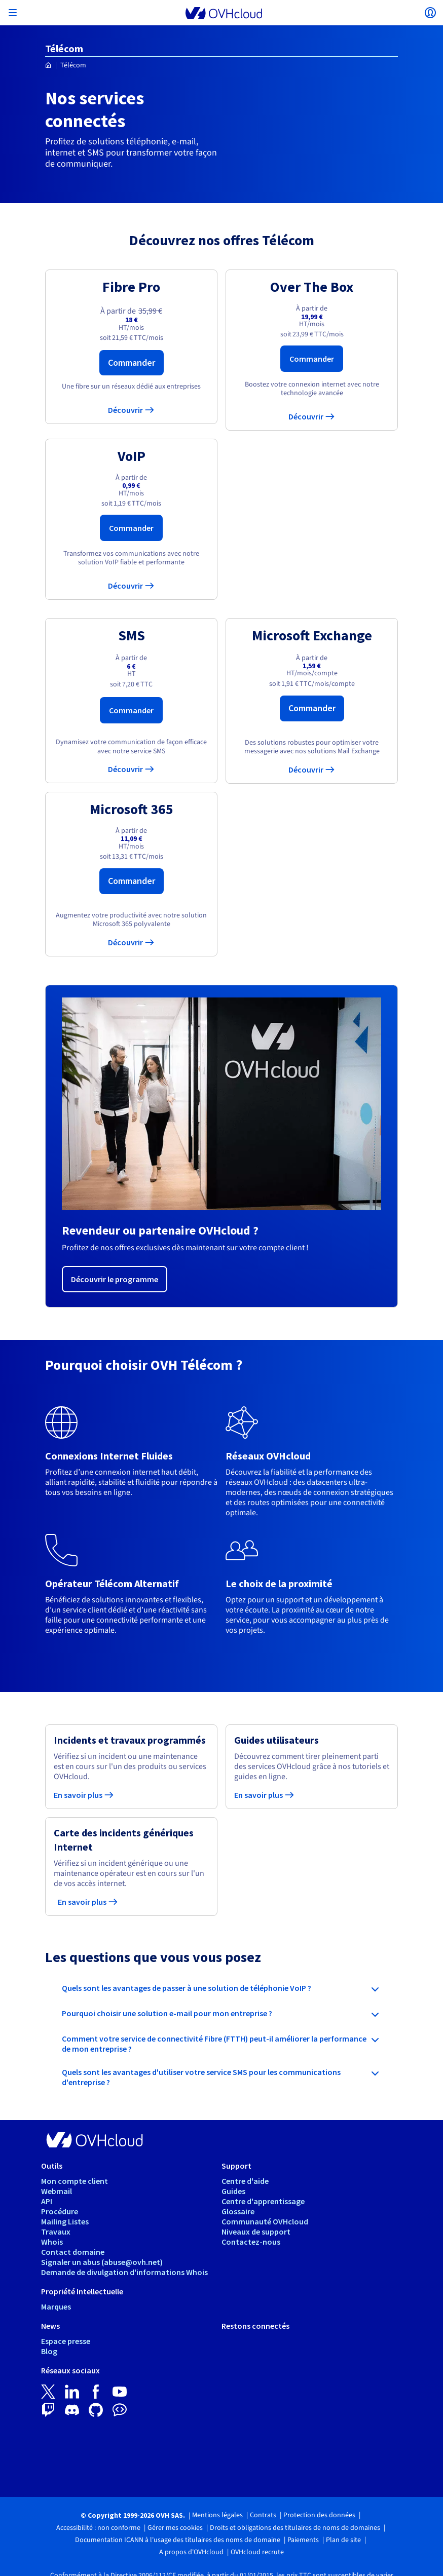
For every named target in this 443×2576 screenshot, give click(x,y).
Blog (49, 2351)
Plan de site (343, 2540)
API (46, 2201)
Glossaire (238, 2211)
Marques (56, 2306)
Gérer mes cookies (175, 2528)
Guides (233, 2191)
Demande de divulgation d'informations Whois (124, 2272)
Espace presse (65, 2341)
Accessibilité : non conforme (98, 2528)
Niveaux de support (256, 2231)
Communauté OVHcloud (265, 2221)
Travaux (55, 2231)
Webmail (56, 2191)
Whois (52, 2242)
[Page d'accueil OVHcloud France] (48, 65)
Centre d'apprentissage (263, 2201)
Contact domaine (72, 2252)
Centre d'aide (245, 2181)
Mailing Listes (65, 2221)
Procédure (59, 2211)
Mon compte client (74, 2181)
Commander (131, 362)
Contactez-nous (251, 2242)
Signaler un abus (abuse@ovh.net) (102, 2262)
